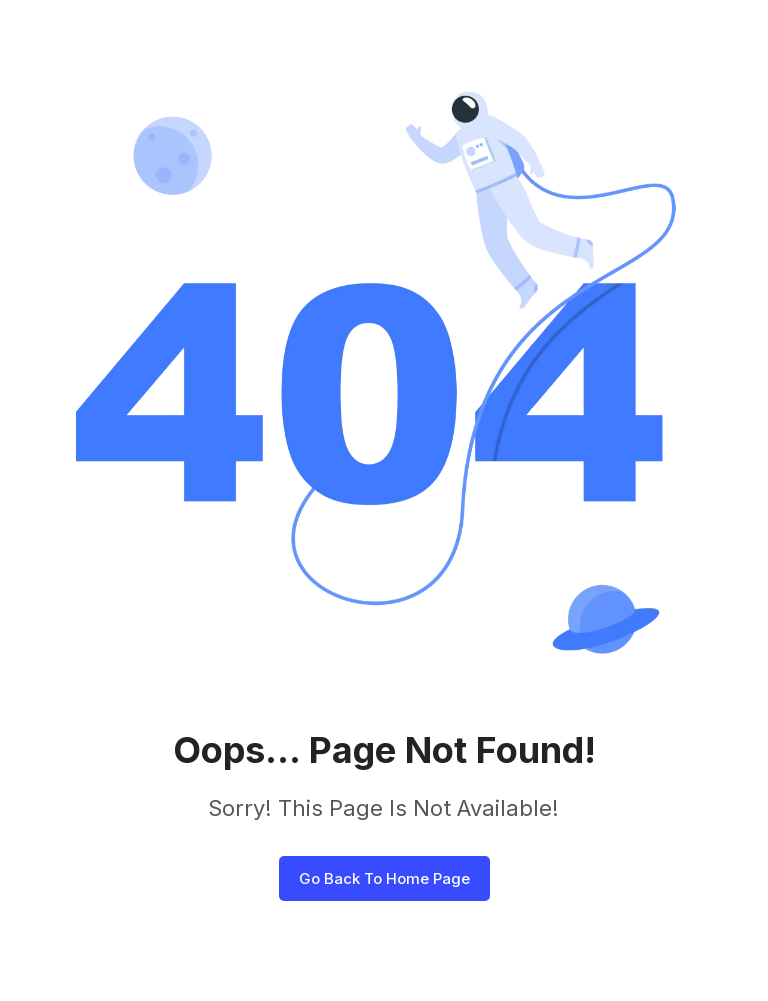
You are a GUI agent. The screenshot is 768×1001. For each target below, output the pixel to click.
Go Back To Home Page (384, 878)
